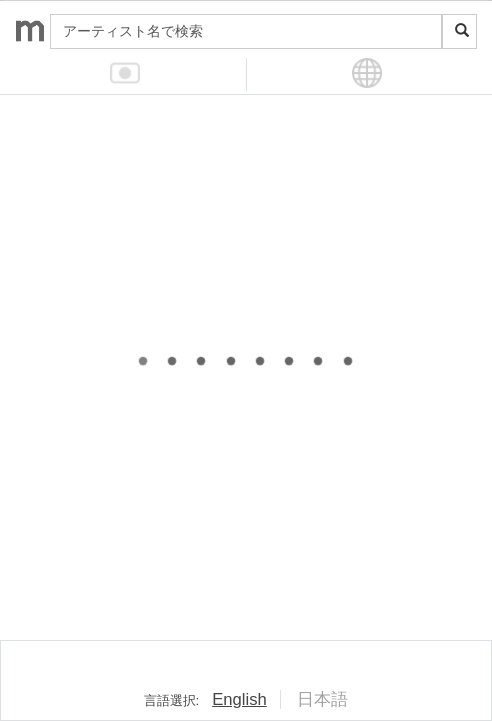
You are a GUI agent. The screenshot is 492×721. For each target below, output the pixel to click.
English (239, 699)
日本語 (322, 699)
